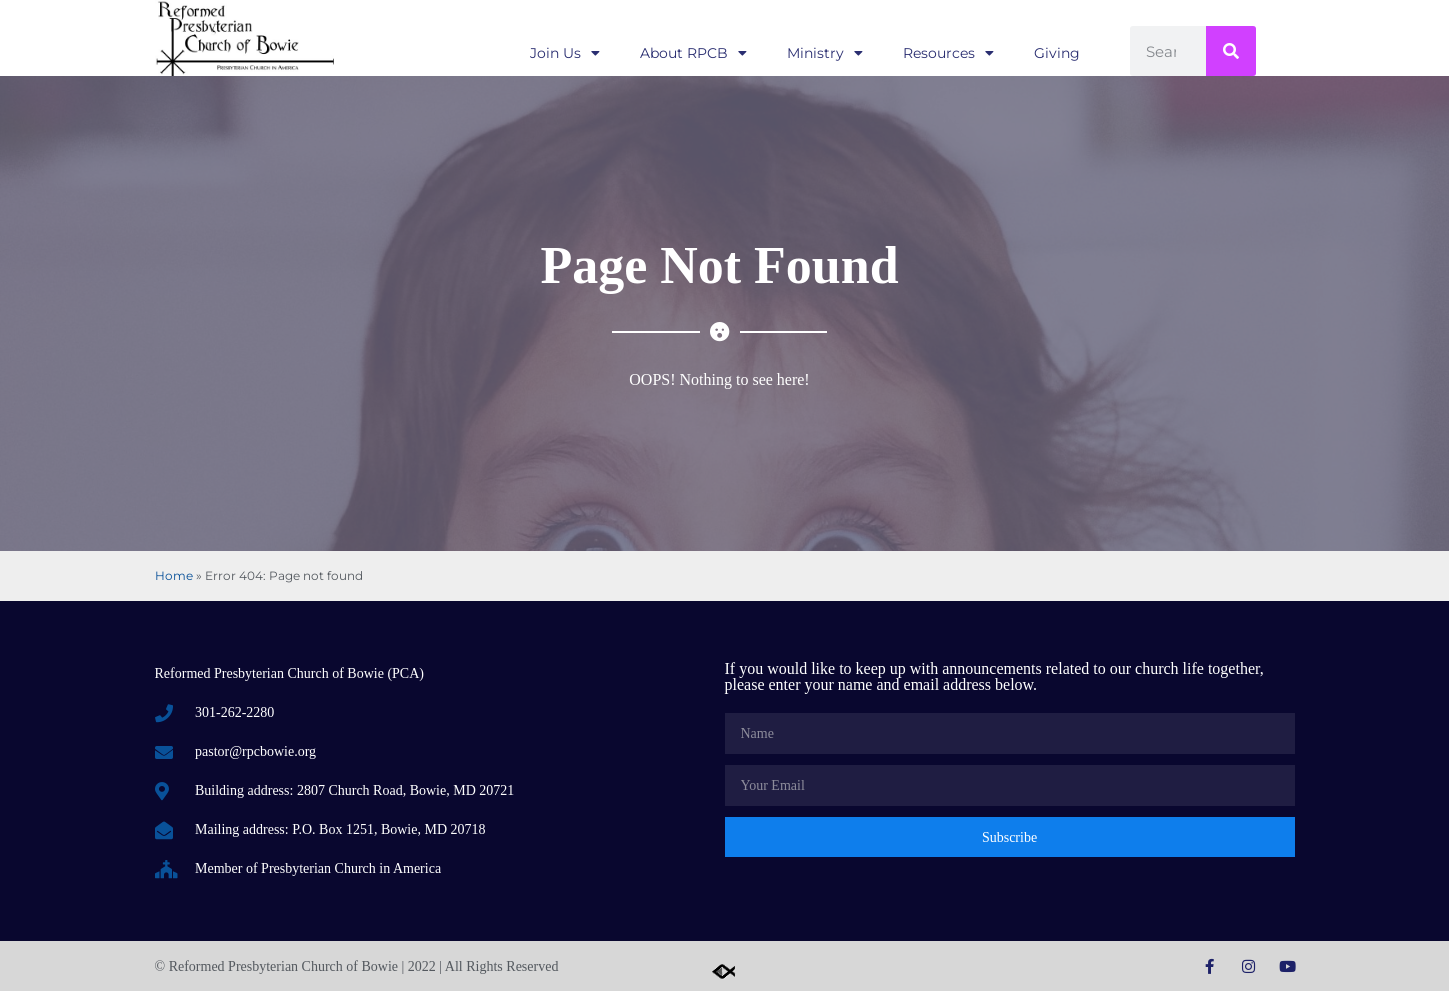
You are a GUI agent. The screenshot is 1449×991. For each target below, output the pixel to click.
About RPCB (693, 53)
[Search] (1231, 51)
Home (174, 575)
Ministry (825, 53)
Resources (948, 53)
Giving (1057, 53)
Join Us (565, 53)
